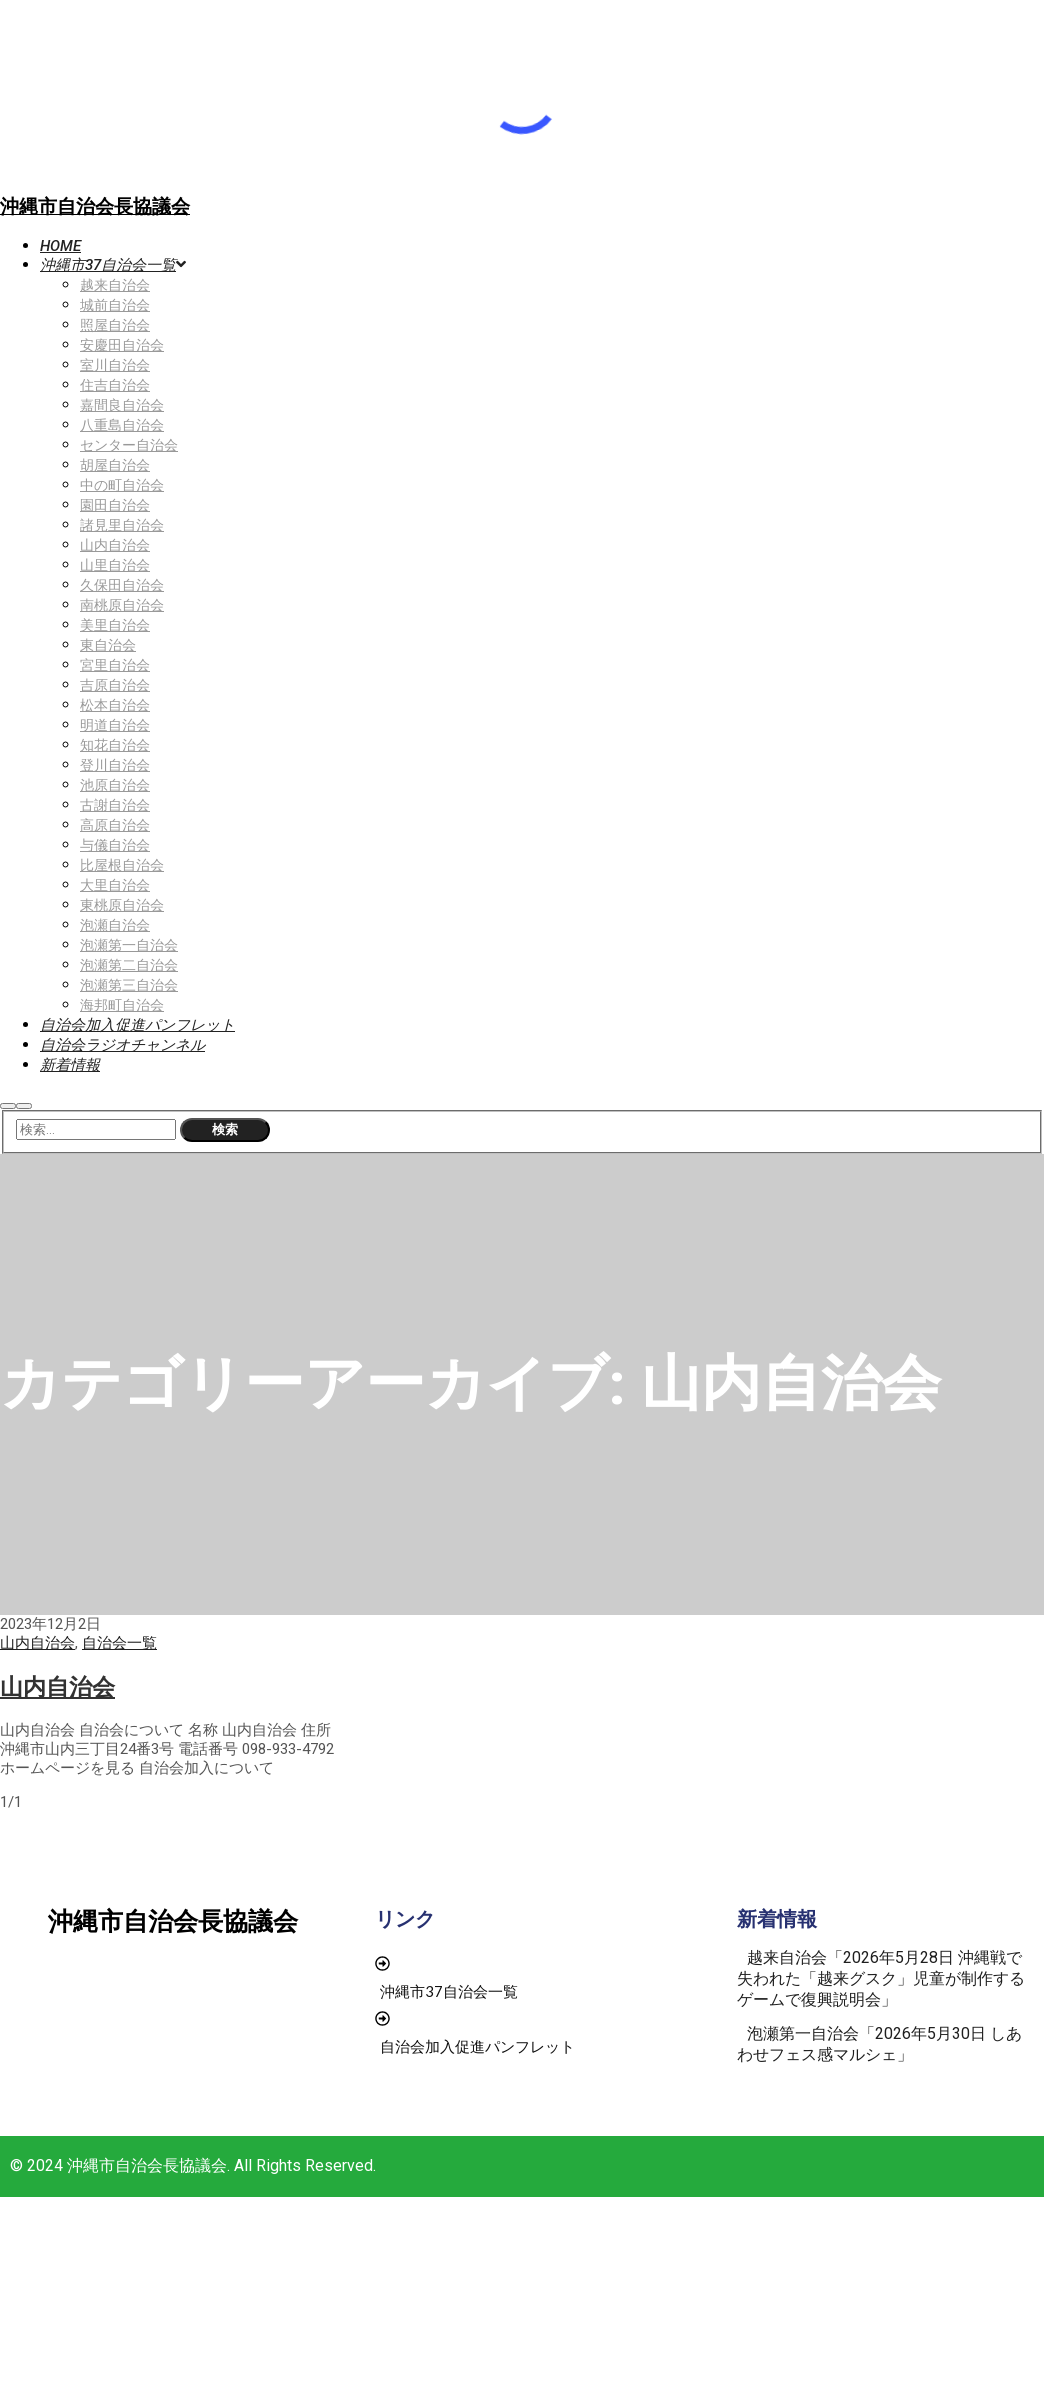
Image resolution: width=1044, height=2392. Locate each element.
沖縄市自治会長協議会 (95, 206)
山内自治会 (37, 1643)
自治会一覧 (119, 1643)
